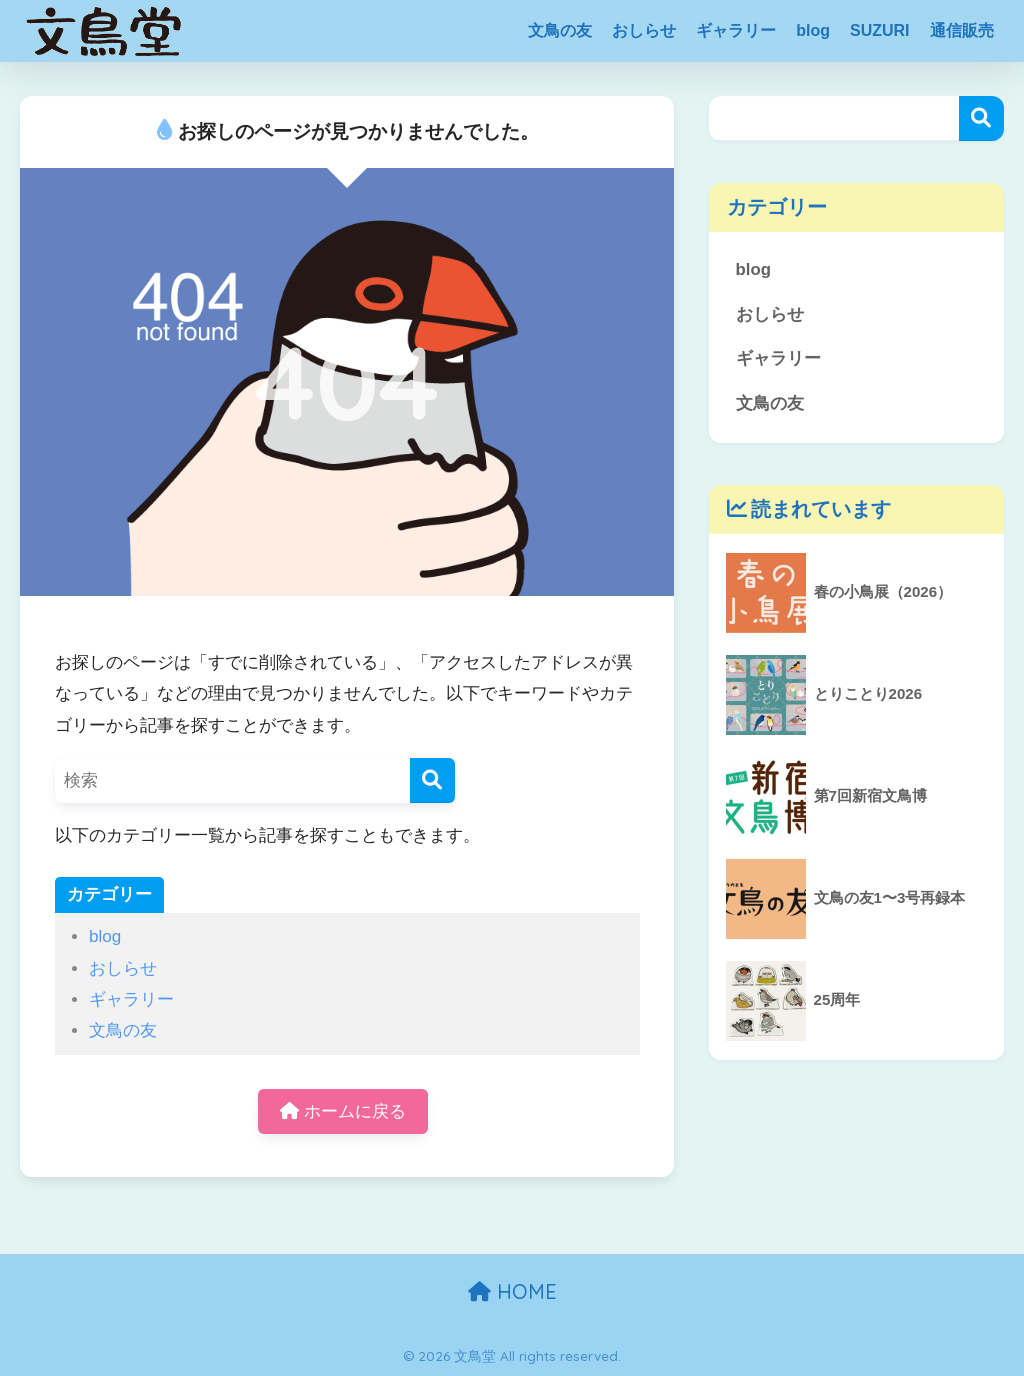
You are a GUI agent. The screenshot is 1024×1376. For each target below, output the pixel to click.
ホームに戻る (343, 1111)
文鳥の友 (560, 30)
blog (813, 30)
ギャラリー (736, 30)
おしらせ (644, 30)
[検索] (432, 780)
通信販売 (962, 30)
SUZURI (880, 30)
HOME (512, 1291)
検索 (981, 118)
